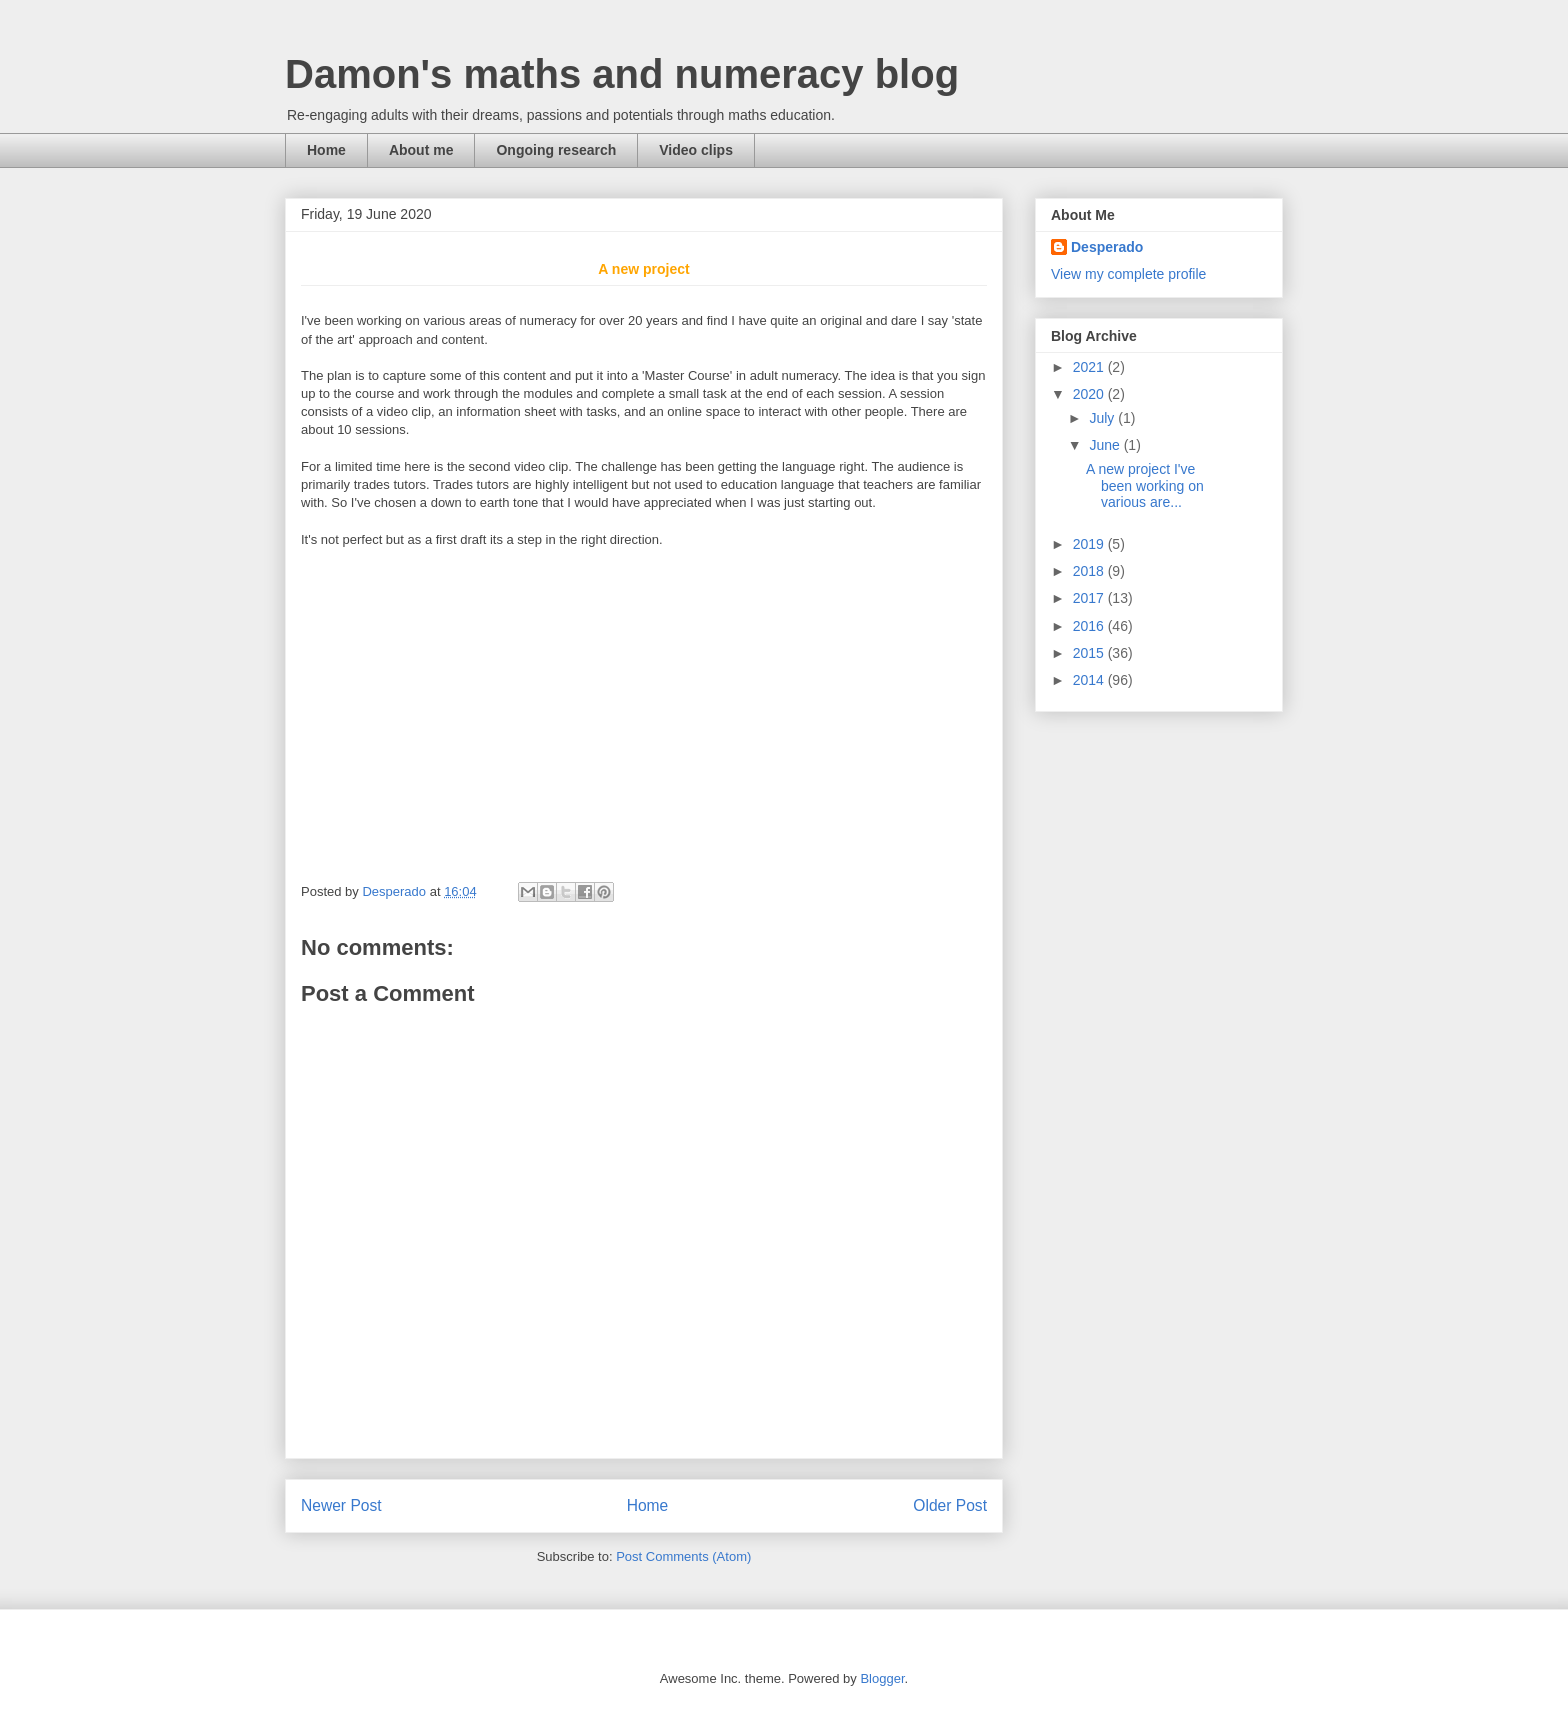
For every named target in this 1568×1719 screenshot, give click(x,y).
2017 (1090, 598)
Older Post (950, 1505)
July (1103, 418)
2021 (1090, 367)
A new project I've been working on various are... (1145, 486)
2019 (1090, 544)
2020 (1090, 394)
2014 (1090, 680)
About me (421, 150)
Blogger (882, 1678)
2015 (1090, 653)
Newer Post (341, 1505)
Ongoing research (556, 150)
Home (326, 150)
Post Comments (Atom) (683, 1556)
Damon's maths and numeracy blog (622, 74)
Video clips (696, 150)
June (1106, 445)
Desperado (1107, 247)
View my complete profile (1128, 274)
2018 (1090, 571)
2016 (1090, 626)
